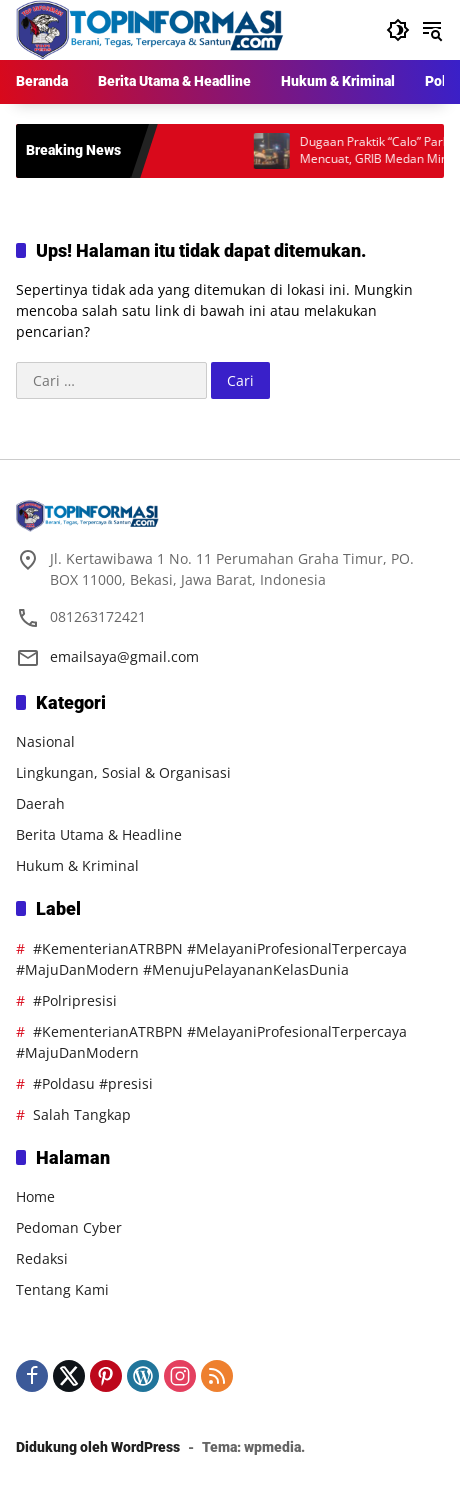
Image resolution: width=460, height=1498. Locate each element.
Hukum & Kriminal (77, 865)
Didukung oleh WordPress (98, 1447)
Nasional (45, 741)
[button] (398, 30)
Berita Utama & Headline (99, 834)
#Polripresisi (75, 1000)
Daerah (40, 803)
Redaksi (42, 1258)
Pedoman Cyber (69, 1227)
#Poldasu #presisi (93, 1083)
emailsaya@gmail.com (124, 656)
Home (35, 1196)
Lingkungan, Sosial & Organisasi (123, 772)
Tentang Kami (62, 1289)
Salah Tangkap (82, 1114)
